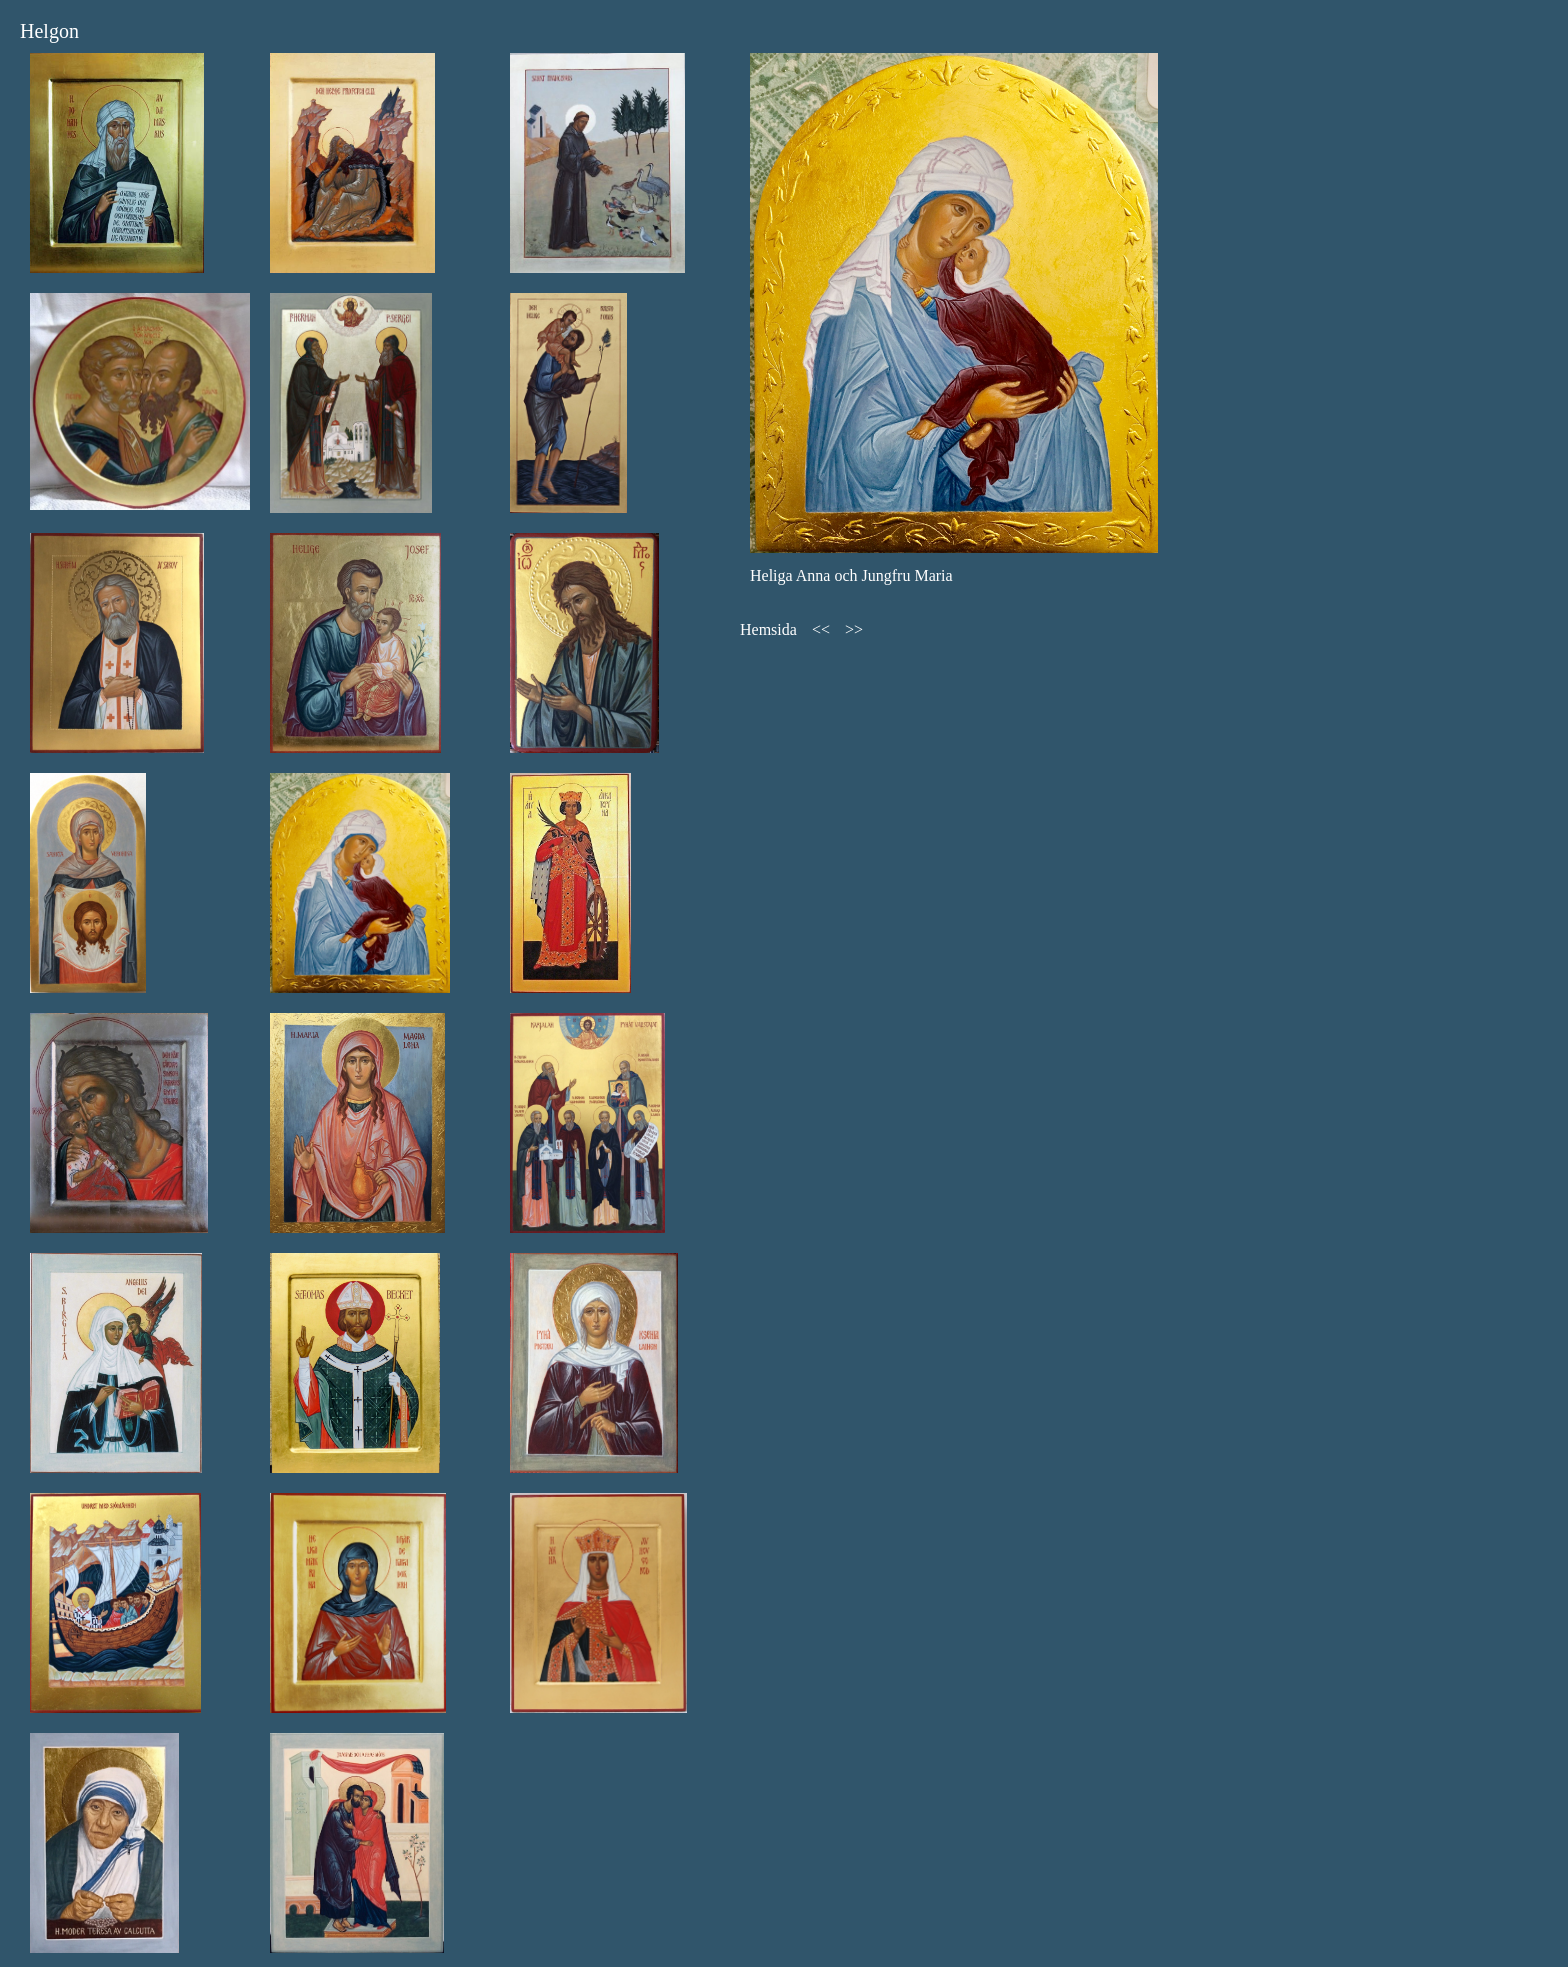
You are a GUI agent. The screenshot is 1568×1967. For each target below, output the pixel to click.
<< (821, 629)
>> (854, 629)
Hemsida (768, 629)
